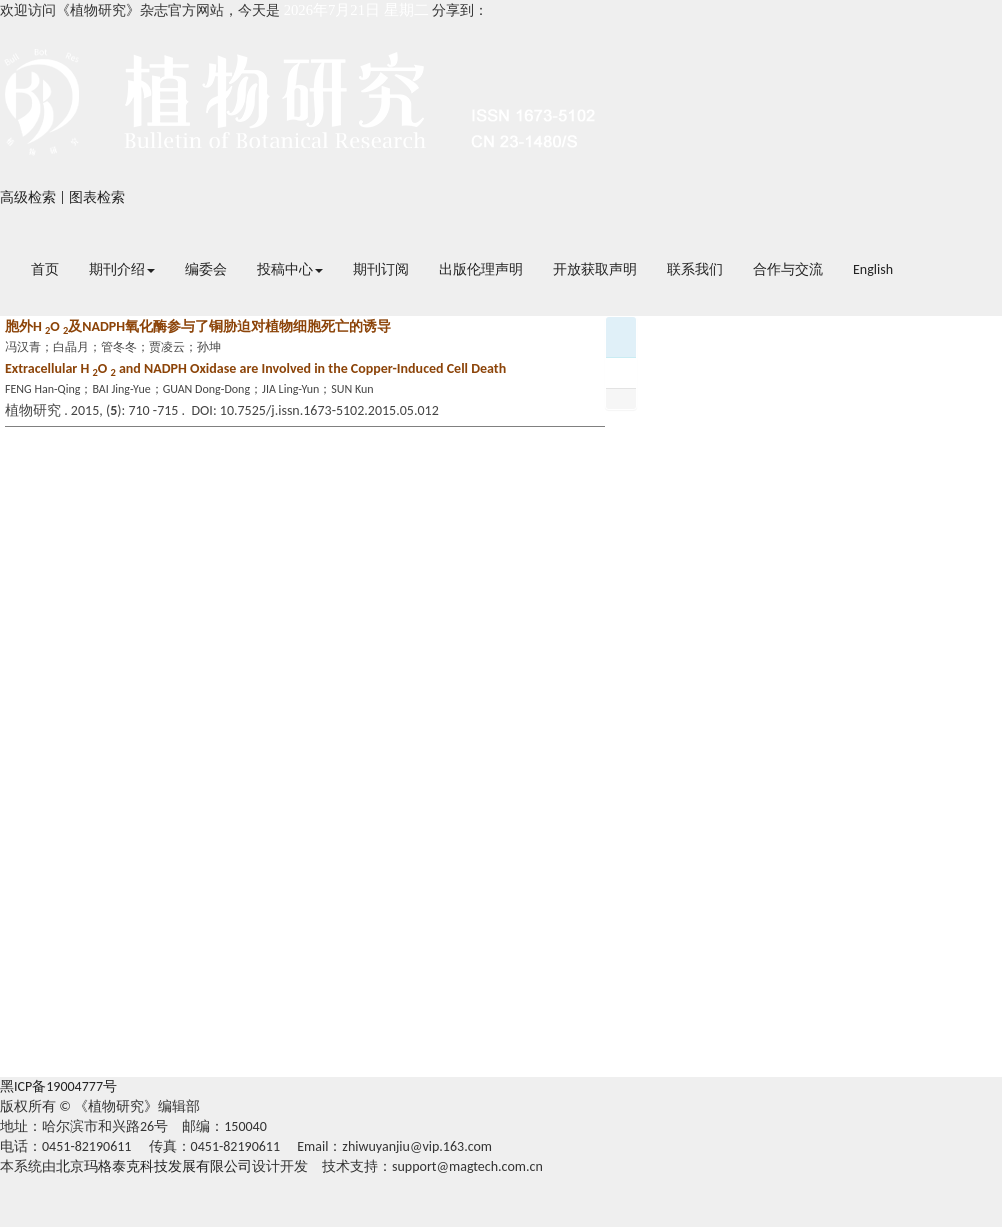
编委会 (206, 269)
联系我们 (695, 269)
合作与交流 (788, 269)
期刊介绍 (122, 269)
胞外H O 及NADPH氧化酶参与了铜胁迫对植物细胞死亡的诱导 (198, 326)
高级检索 (28, 197)
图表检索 (97, 197)
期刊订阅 (381, 269)
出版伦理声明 (481, 269)
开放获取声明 (595, 269)
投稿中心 (290, 269)
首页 (45, 269)
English (873, 269)
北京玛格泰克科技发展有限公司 (154, 1166)
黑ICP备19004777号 (58, 1086)
